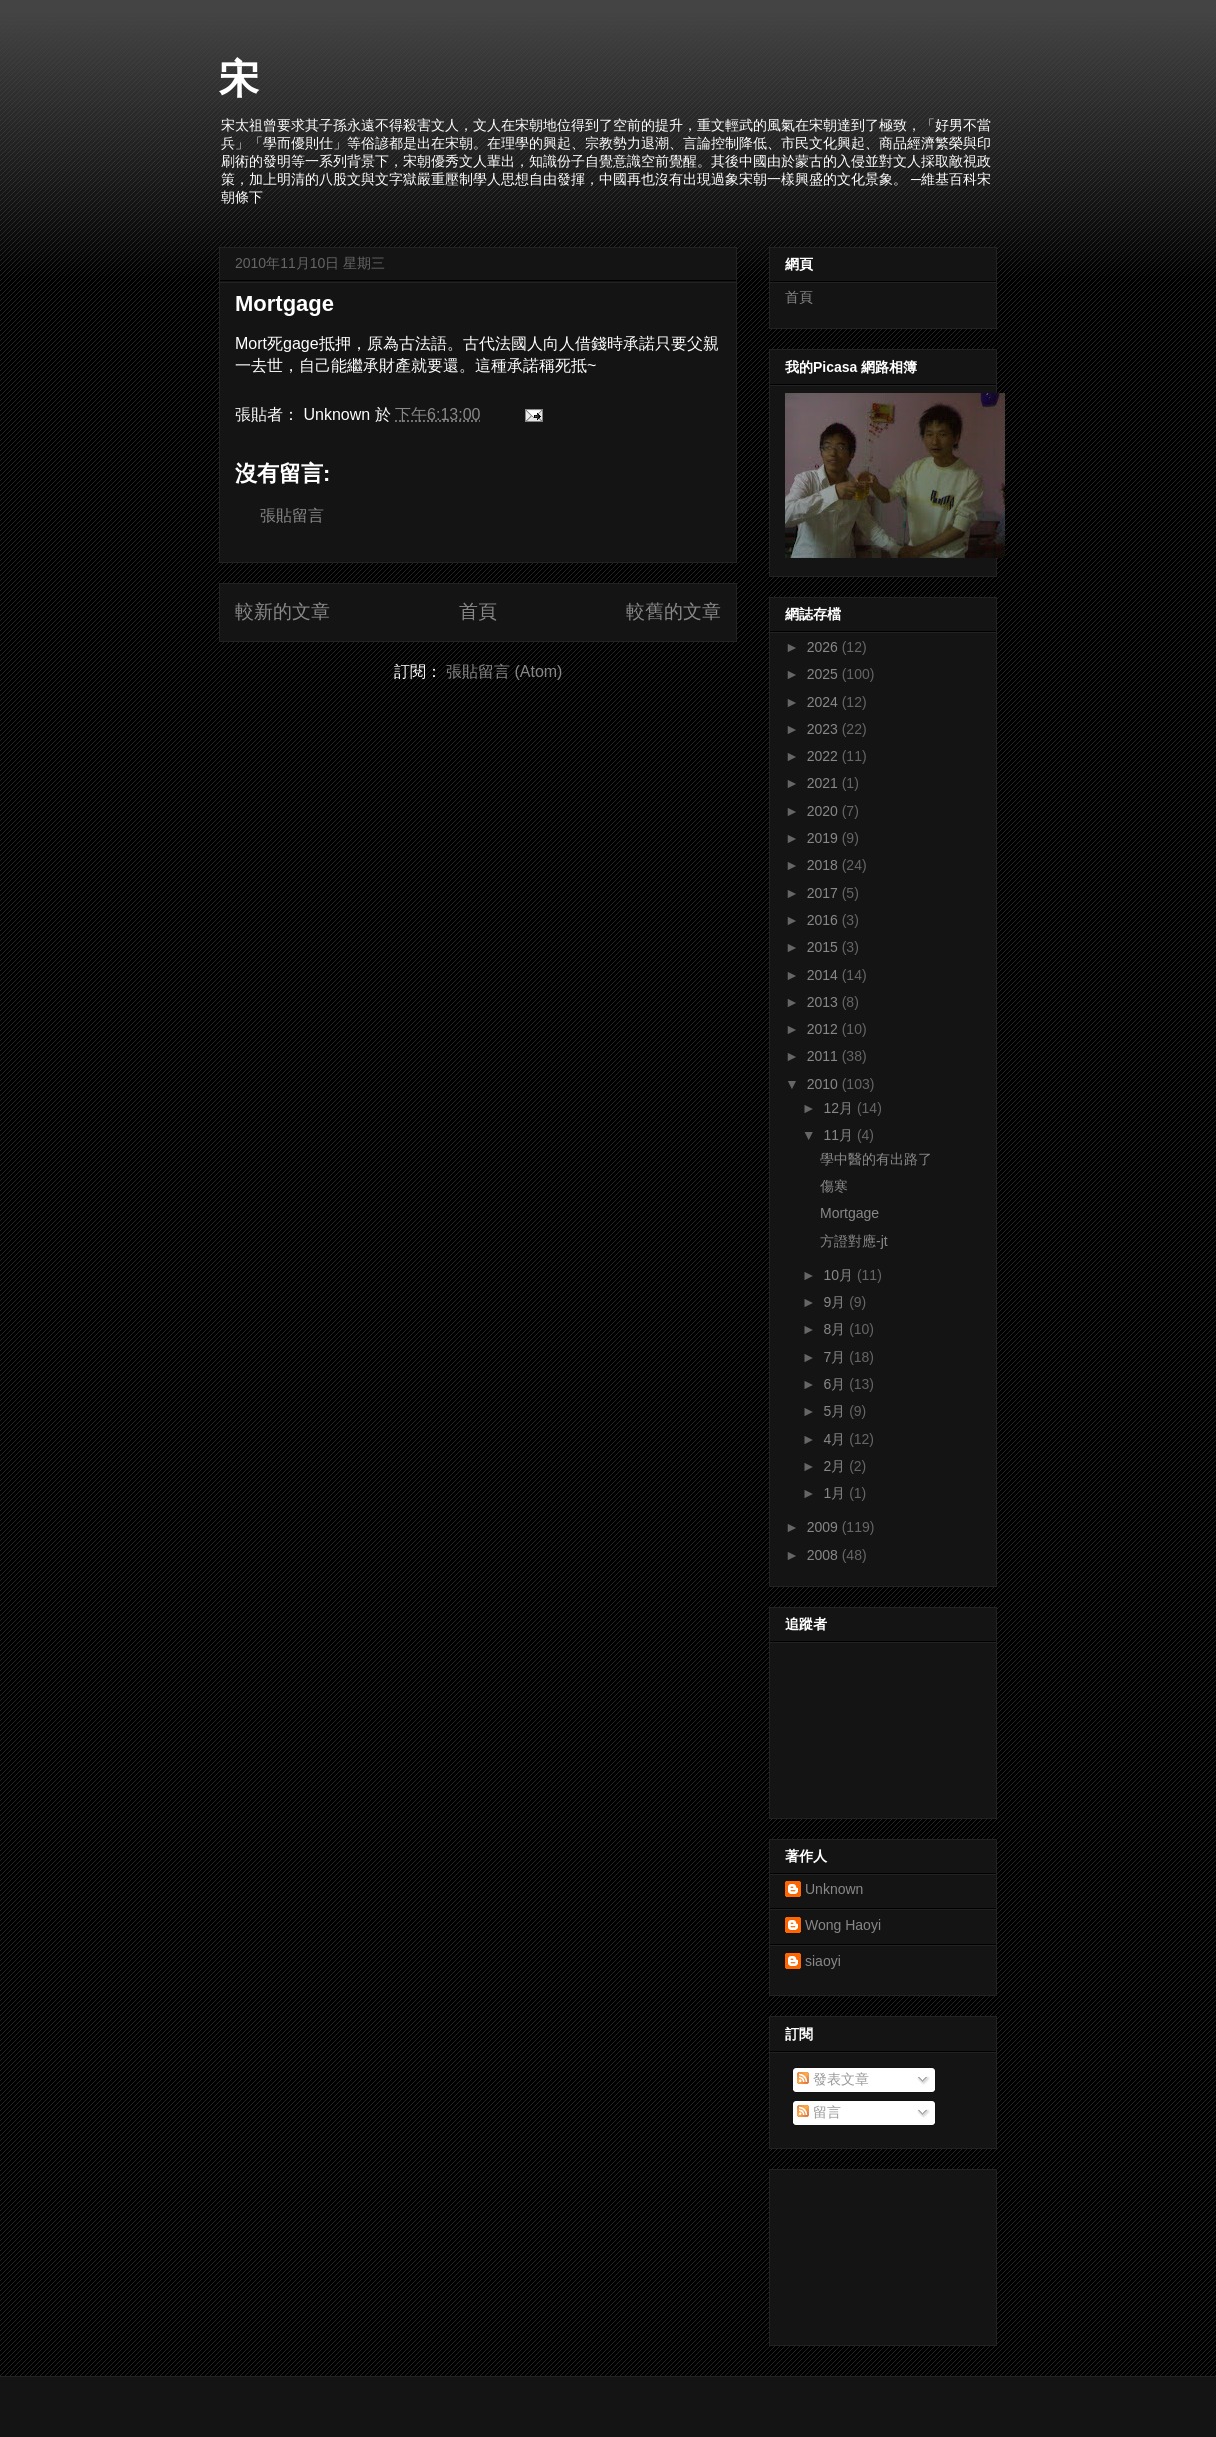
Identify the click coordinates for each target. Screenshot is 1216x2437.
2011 (824, 1056)
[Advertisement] (875, 2252)
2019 (824, 838)
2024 (824, 702)
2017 (824, 893)
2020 (824, 811)
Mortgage (284, 303)
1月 (836, 1493)
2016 (824, 920)
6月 (836, 1384)
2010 (824, 1084)
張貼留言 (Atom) (504, 671)
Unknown (834, 1889)
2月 (836, 1466)
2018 (824, 865)
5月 (836, 1411)
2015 (824, 947)
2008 (824, 1555)
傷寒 (834, 1186)
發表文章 (833, 2079)
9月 (836, 1302)
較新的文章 (282, 611)
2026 (824, 647)
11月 (839, 1135)
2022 (824, 756)
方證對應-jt (854, 1241)
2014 (824, 975)
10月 (839, 1275)
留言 (819, 2112)
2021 (824, 783)
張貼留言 (292, 515)
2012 (824, 1029)
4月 (836, 1439)
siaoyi (823, 1961)
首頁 (478, 611)
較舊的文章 (673, 611)
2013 (824, 1002)
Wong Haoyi (843, 1925)
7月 (836, 1357)
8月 (836, 1329)
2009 (824, 1527)
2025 (824, 674)
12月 (839, 1108)
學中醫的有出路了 (876, 1159)
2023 (824, 729)
